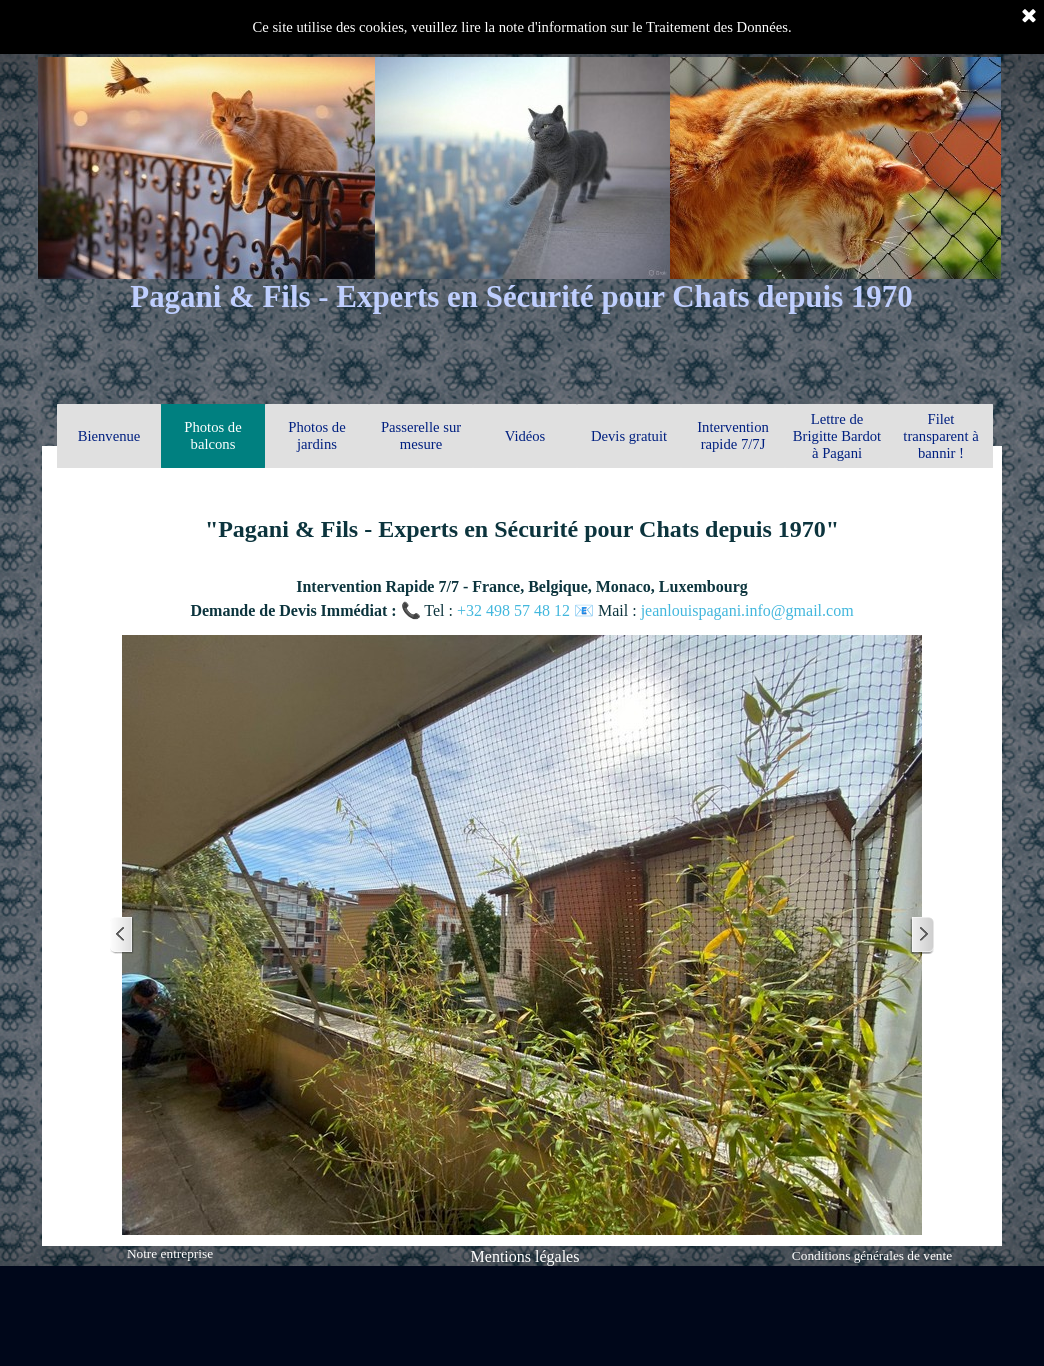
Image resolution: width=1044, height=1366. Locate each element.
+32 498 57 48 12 (515, 610)
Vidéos (525, 436)
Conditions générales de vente (872, 1255)
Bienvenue (109, 436)
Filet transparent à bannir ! (940, 436)
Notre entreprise (170, 1253)
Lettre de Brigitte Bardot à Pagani (837, 436)
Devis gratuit (629, 436)
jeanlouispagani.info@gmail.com (747, 610)
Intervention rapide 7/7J (733, 435)
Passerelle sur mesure (421, 435)
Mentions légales (525, 1256)
